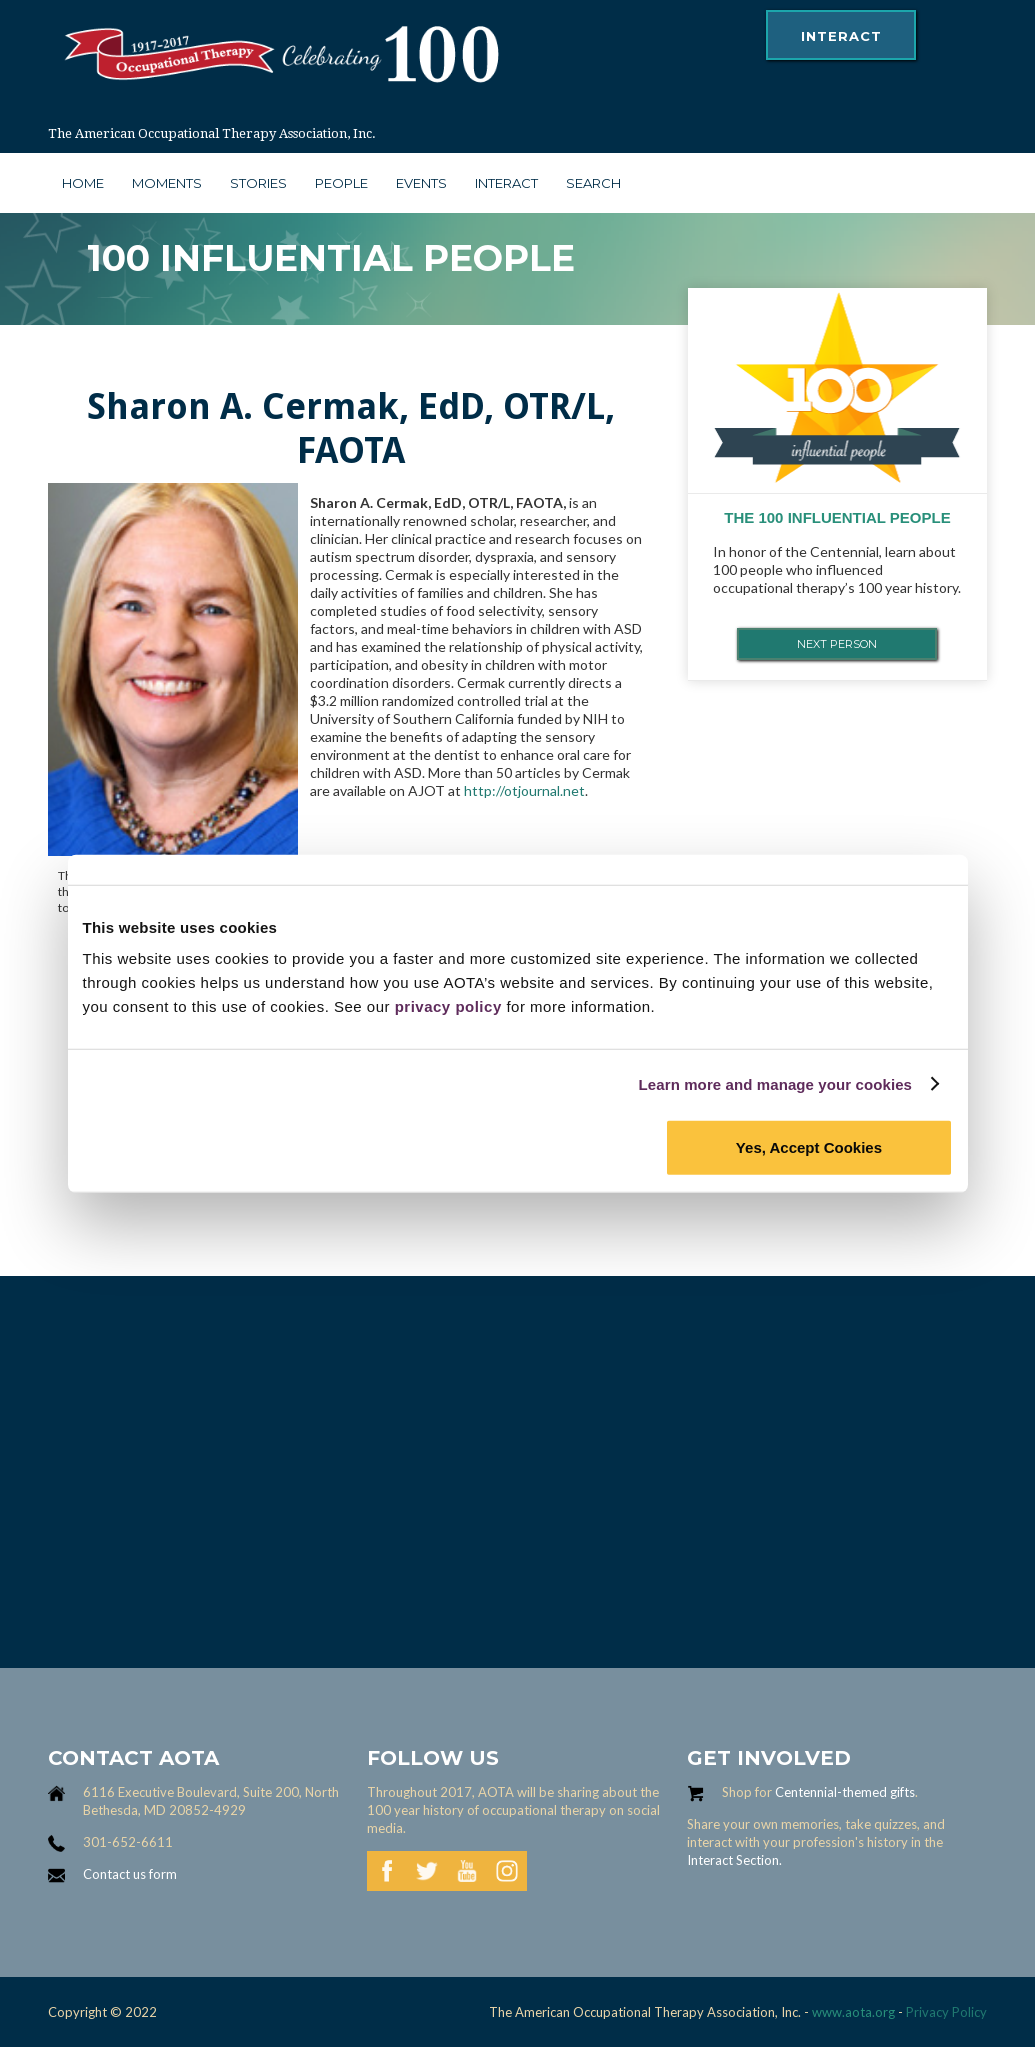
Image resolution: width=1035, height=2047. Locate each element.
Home (83, 183)
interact (841, 36)
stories (258, 183)
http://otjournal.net (524, 790)
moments (167, 183)
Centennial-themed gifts (845, 1792)
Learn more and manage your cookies (776, 1083)
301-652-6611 (128, 1842)
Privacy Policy (946, 2012)
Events (421, 183)
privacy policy (448, 1006)
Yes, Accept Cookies (809, 1147)
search (593, 183)
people (341, 183)
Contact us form (130, 1874)
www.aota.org (852, 2012)
